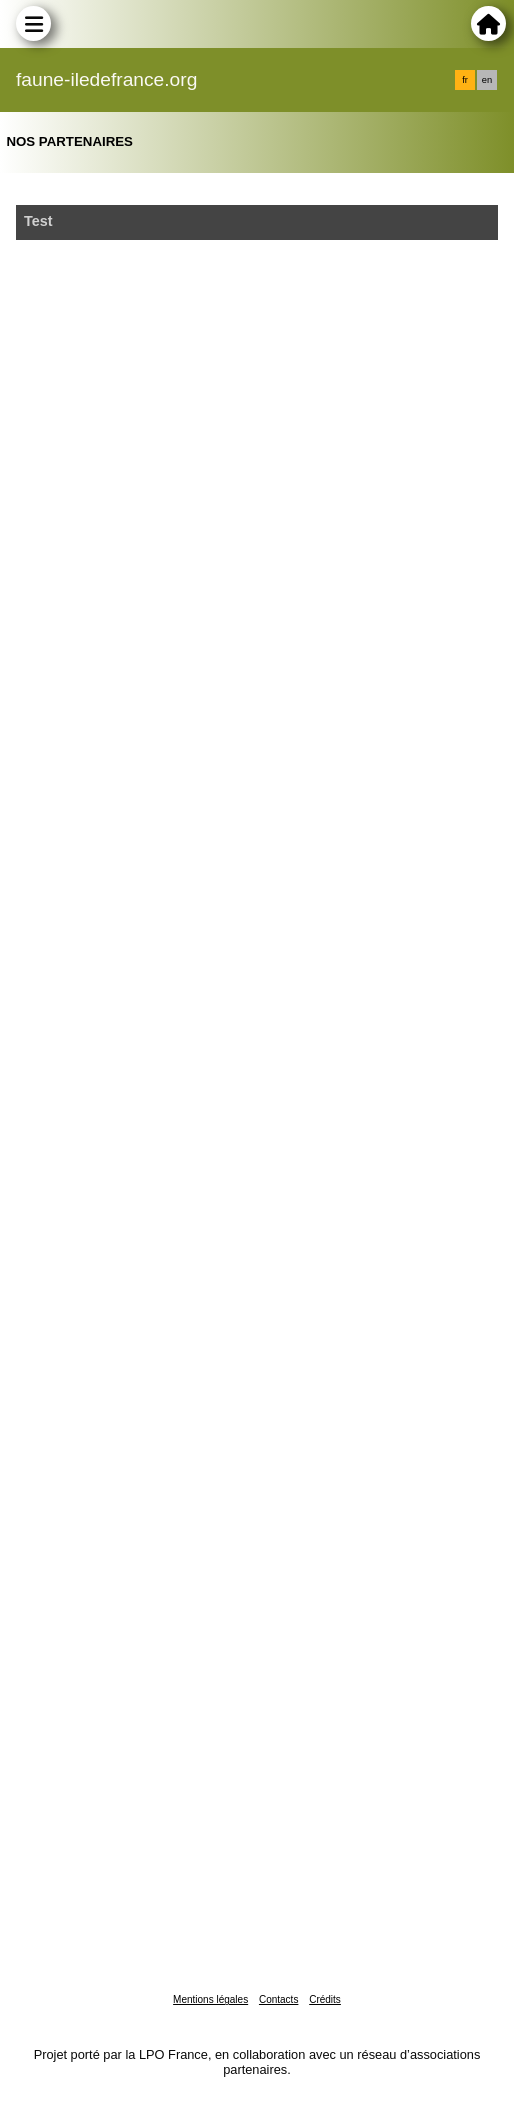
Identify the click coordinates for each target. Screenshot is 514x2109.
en (487, 80)
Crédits (325, 1999)
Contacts (278, 1999)
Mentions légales (210, 1999)
